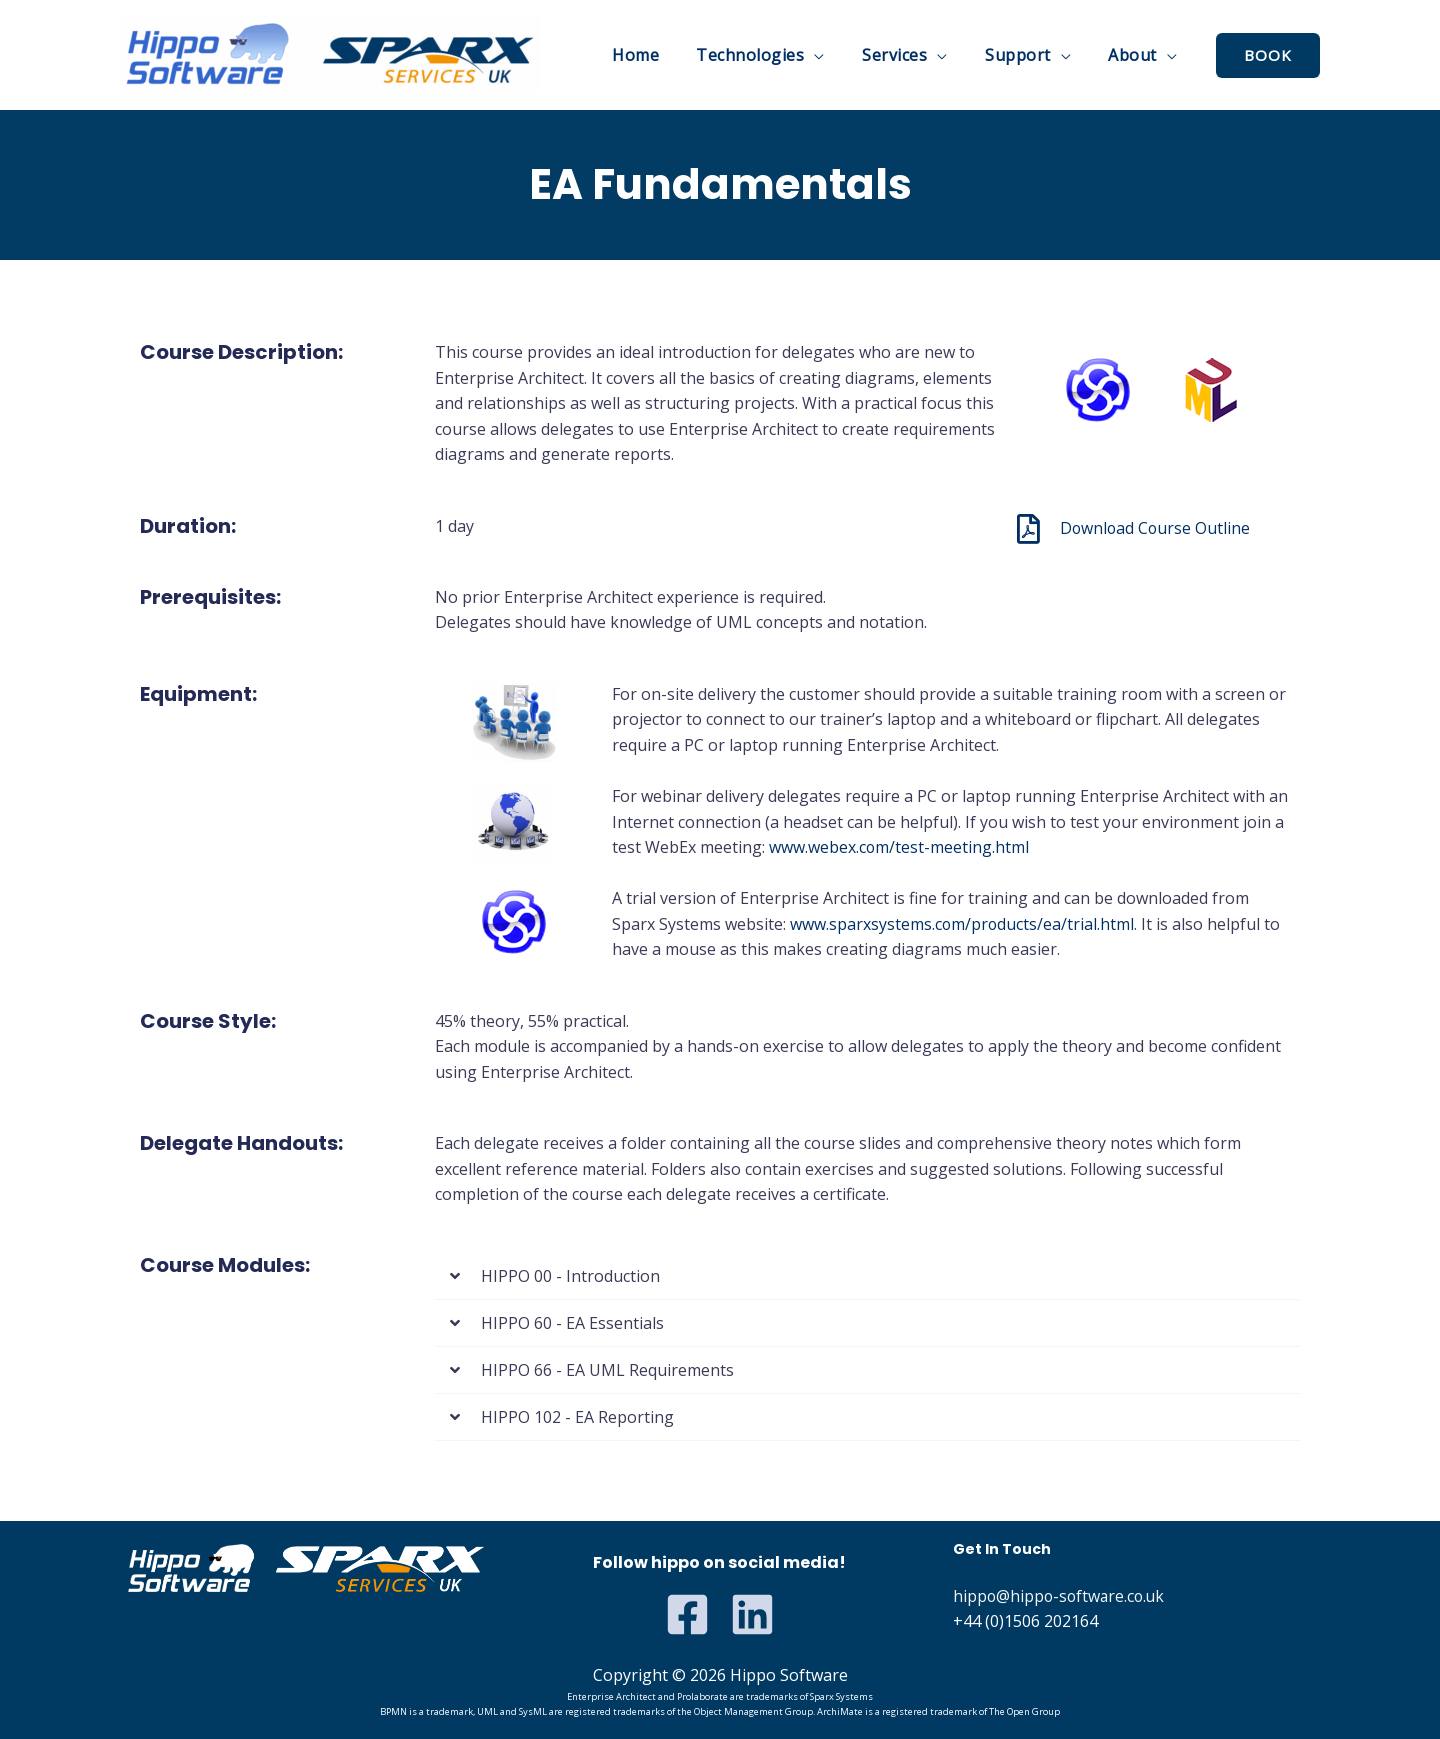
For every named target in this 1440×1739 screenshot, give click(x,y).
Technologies (769, 55)
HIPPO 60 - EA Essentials (572, 1323)
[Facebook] (687, 1614)
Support (1026, 55)
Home (659, 55)
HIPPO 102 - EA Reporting (577, 1417)
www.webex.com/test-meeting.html (899, 847)
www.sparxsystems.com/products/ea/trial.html (963, 924)
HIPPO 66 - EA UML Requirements (607, 1370)
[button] (867, 1276)
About (1135, 55)
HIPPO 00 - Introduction (570, 1276)
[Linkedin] (752, 1614)
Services (908, 55)
